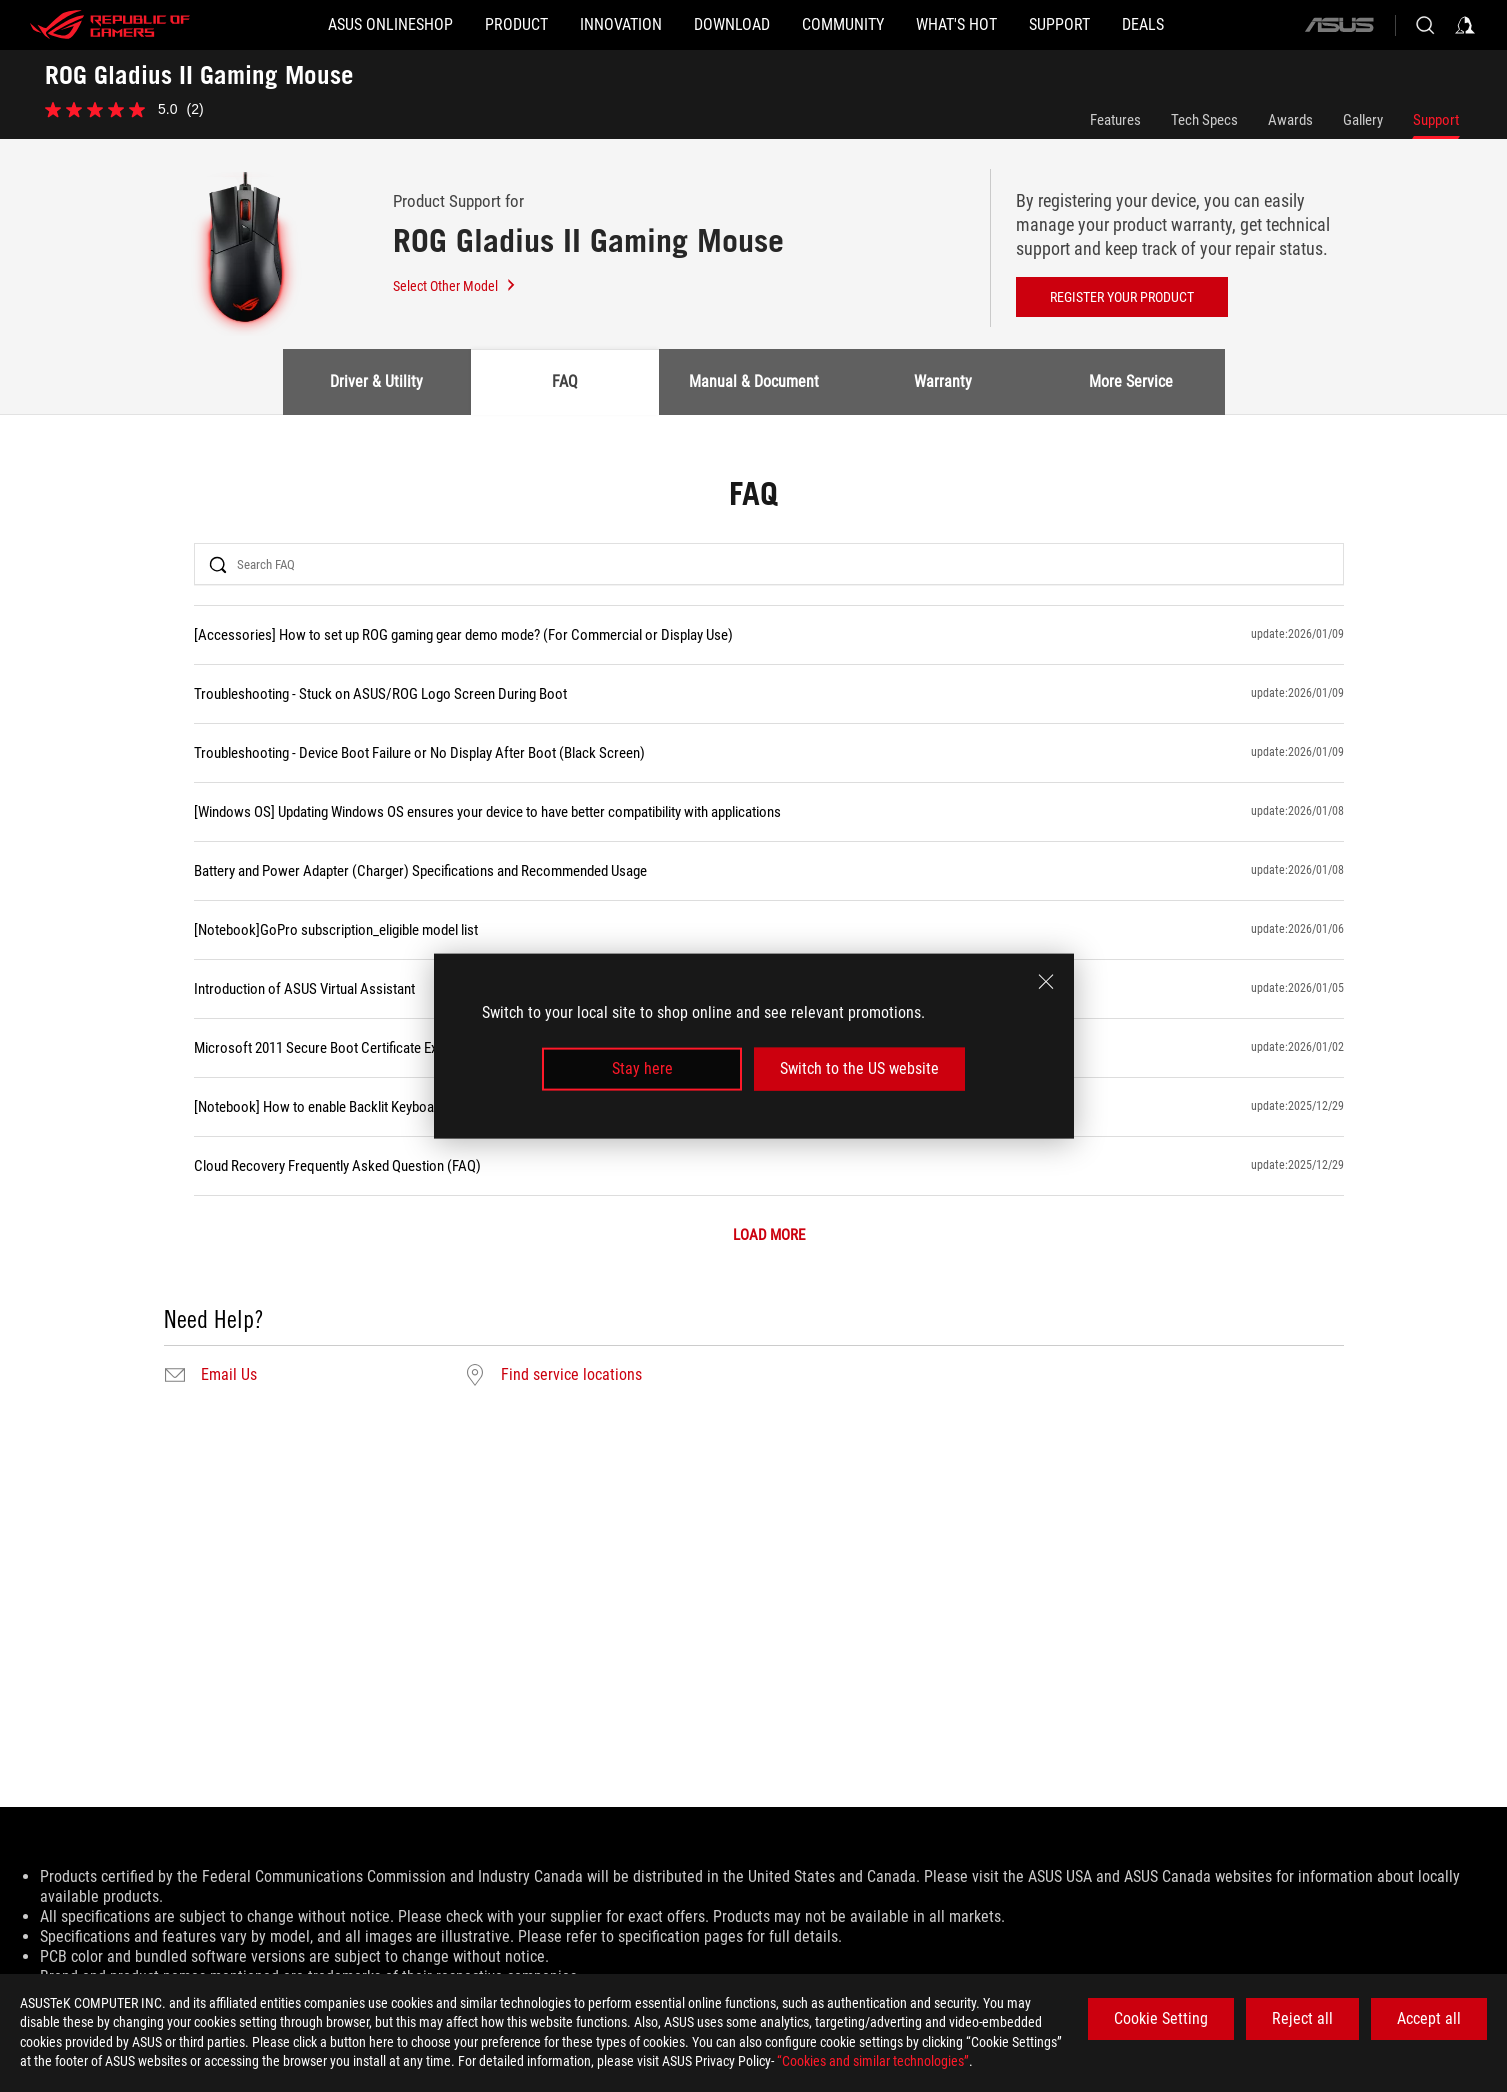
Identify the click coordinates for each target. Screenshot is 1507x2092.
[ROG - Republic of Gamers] (110, 25)
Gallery (1363, 120)
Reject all (1302, 2018)
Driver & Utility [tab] (376, 381)
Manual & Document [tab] (754, 381)
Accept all (1429, 2018)
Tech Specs (1204, 120)
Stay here (642, 1068)
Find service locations (571, 1375)
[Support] (1059, 25)
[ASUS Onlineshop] (390, 25)
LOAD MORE (769, 1235)
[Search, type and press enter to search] (1425, 25)
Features (1115, 120)
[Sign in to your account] (1465, 25)
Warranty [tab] (943, 381)
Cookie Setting (1161, 2018)
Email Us (229, 1375)
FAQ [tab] (565, 381)
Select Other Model (455, 286)
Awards (1290, 120)
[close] (1046, 982)
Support (1436, 120)
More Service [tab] (1131, 381)
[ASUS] (1339, 25)
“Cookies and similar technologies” (873, 2061)
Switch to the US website (859, 1068)
